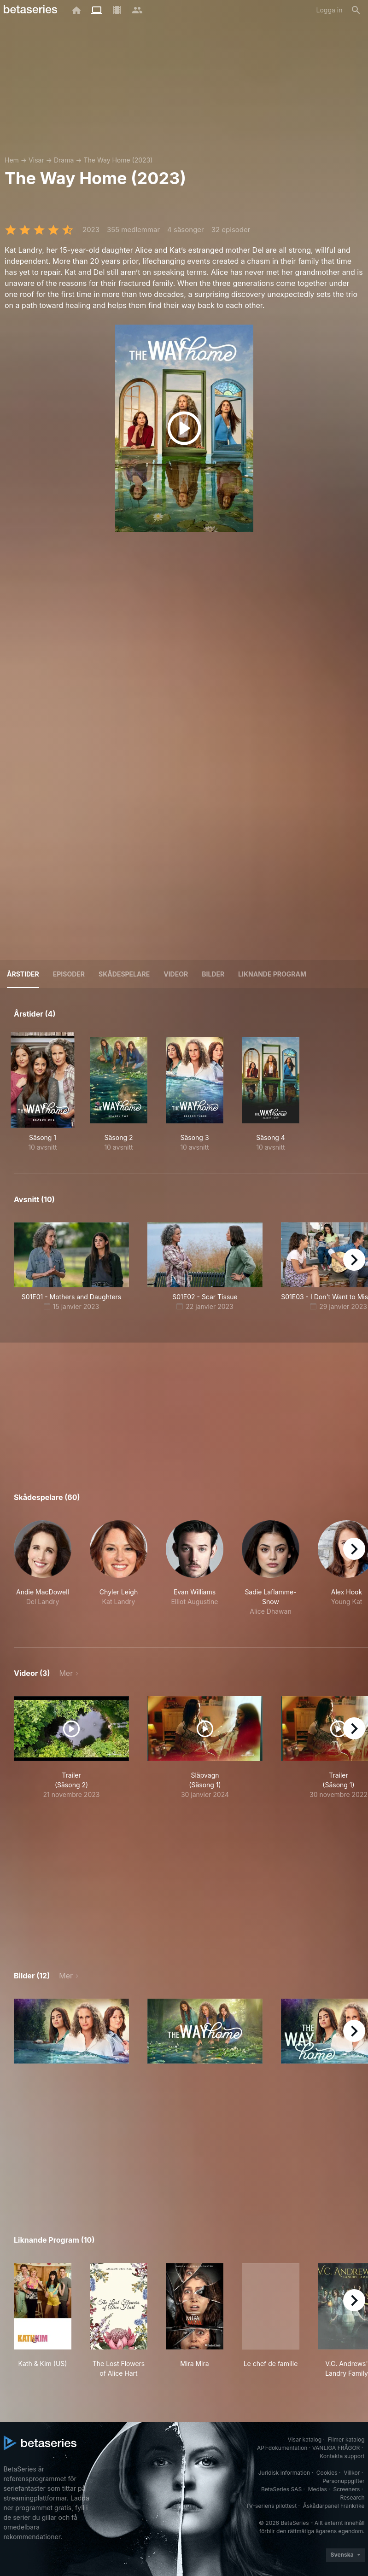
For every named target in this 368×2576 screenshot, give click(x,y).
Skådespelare (124, 974)
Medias (317, 2489)
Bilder (213, 974)
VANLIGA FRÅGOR (336, 2447)
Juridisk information (284, 2472)
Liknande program (272, 974)
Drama (64, 160)
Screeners (346, 2489)
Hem (12, 160)
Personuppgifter (343, 2480)
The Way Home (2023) (118, 160)
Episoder (69, 974)
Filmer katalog (346, 2439)
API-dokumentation (282, 2447)
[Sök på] (356, 10)
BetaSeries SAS (281, 2489)
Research (352, 2497)
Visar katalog (304, 2439)
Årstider (23, 974)
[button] (42, 1573)
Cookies (327, 2472)
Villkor (352, 2472)
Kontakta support (342, 2456)
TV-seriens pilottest (271, 2505)
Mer (66, 1673)
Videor (176, 974)
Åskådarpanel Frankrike (334, 2505)
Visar (36, 160)
